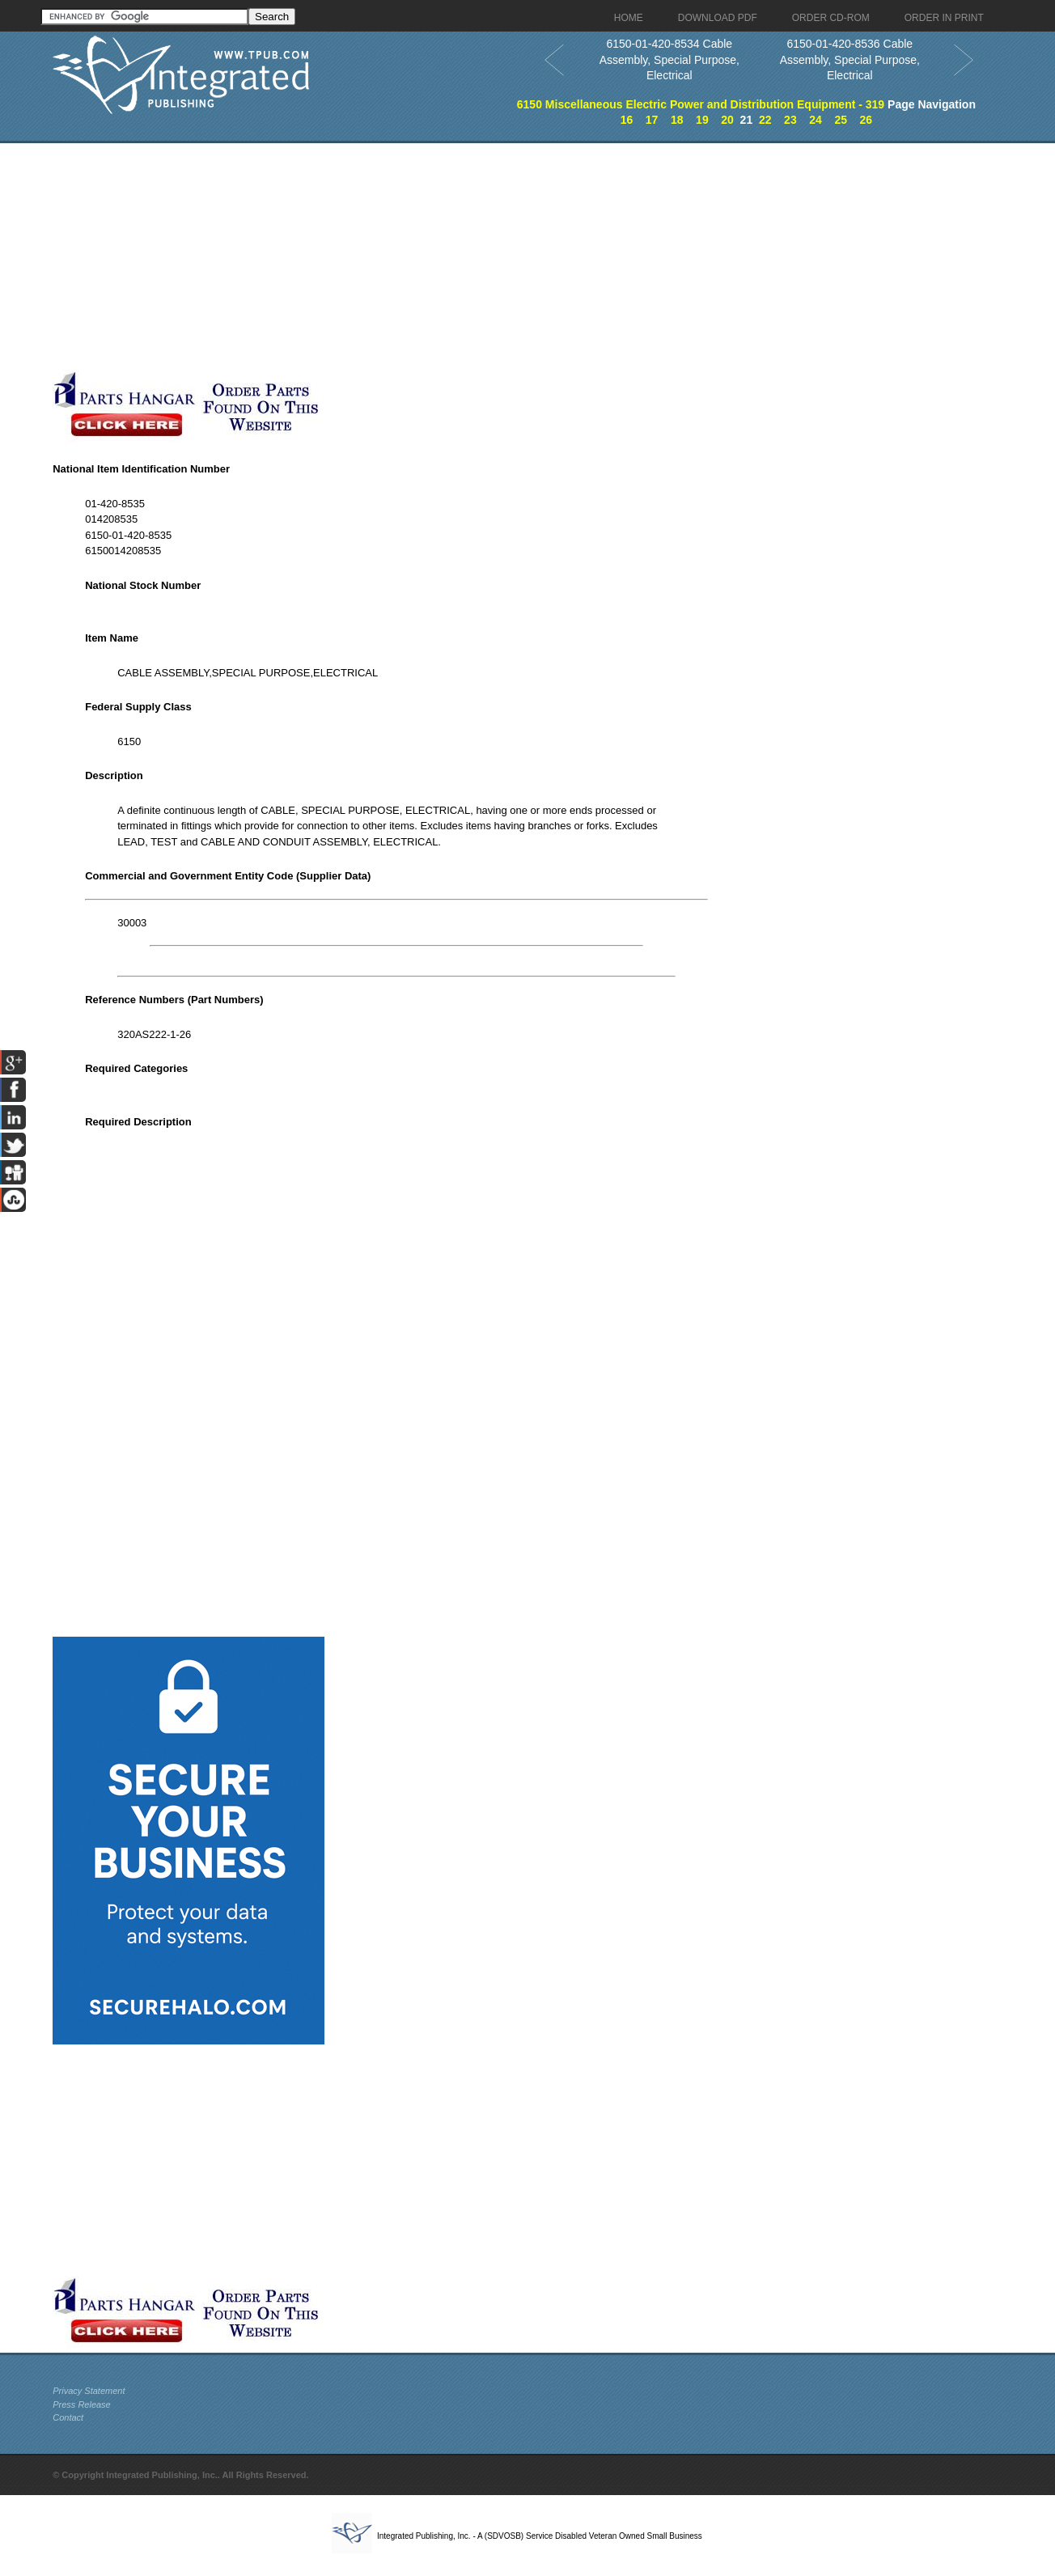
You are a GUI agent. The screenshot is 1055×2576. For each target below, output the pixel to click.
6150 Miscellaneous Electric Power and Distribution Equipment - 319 (700, 104)
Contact (68, 2417)
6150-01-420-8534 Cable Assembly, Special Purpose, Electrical (669, 59)
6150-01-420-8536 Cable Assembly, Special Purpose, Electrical (850, 59)
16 (627, 119)
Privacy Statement (89, 2391)
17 (652, 119)
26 (866, 119)
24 (815, 119)
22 (765, 119)
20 (727, 119)
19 (702, 119)
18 (677, 119)
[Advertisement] (396, 256)
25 (840, 119)
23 (790, 119)
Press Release (82, 2404)
